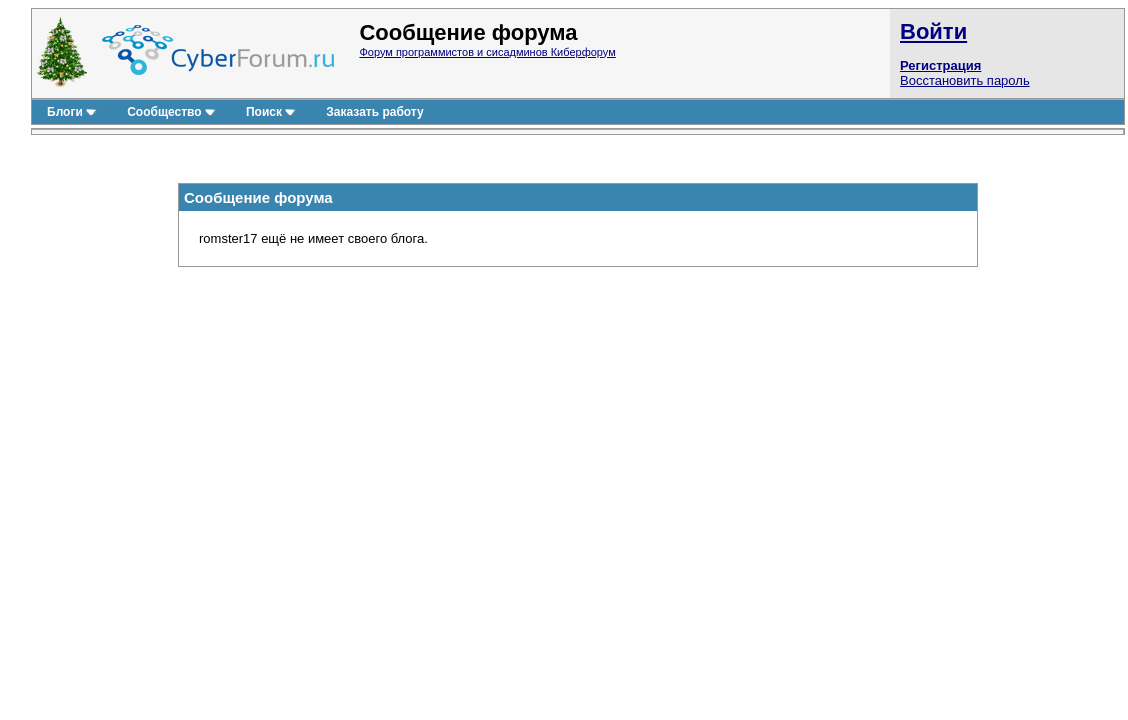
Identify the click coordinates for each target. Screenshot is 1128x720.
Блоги (72, 112)
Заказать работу (374, 112)
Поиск (271, 112)
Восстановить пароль (965, 80)
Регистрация (940, 65)
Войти (933, 31)
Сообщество (171, 112)
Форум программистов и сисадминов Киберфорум (487, 52)
